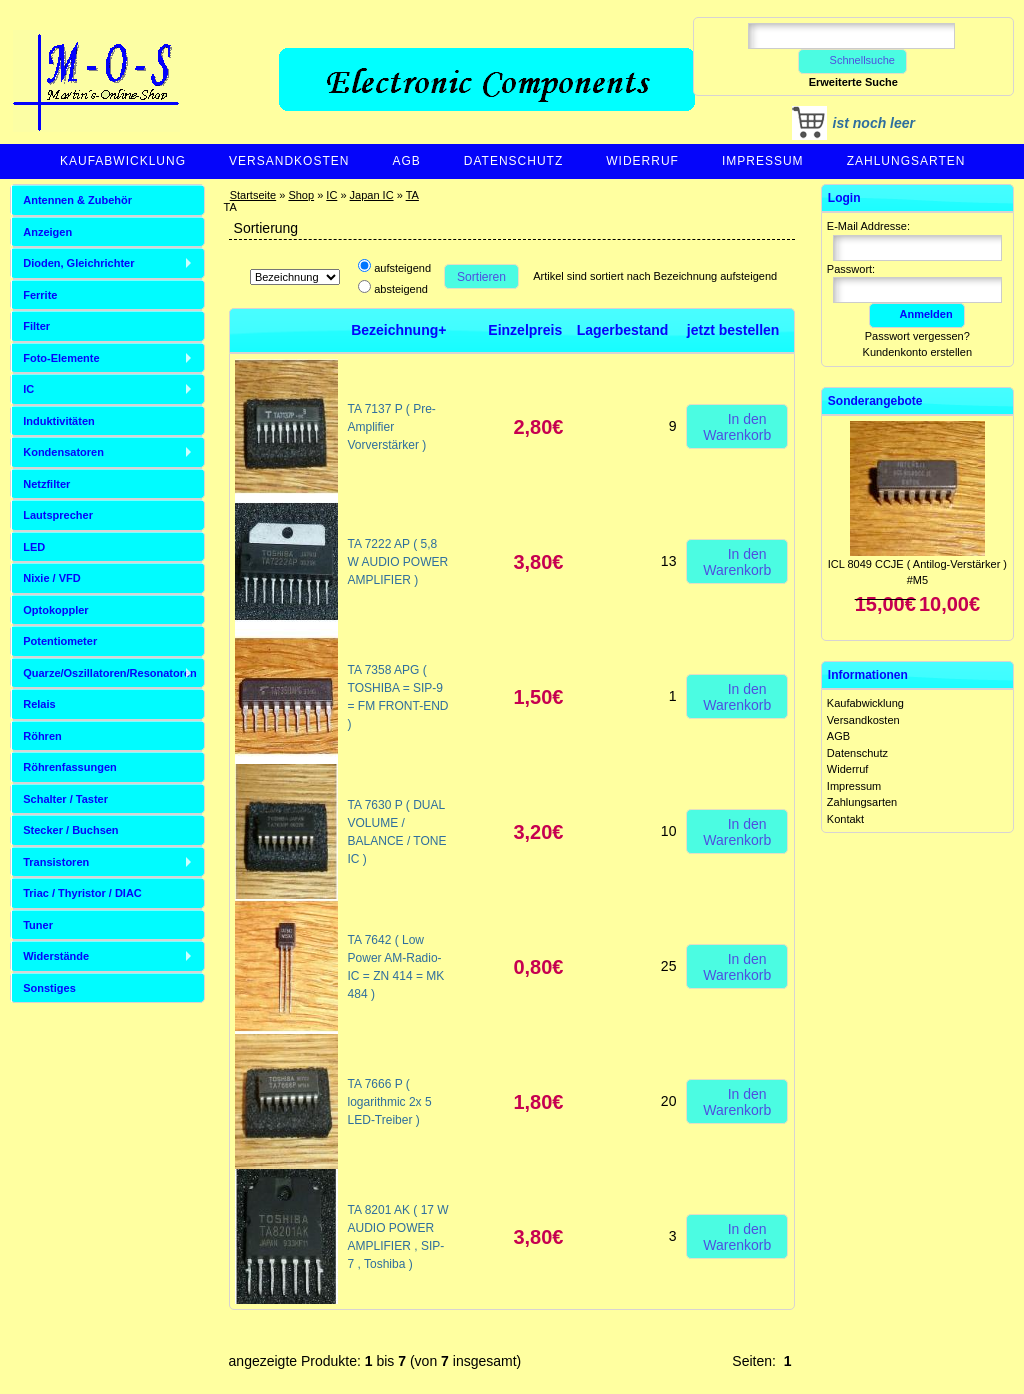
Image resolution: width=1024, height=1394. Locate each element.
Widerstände (56, 956)
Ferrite (40, 295)
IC (331, 195)
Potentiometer (60, 641)
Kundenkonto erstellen (917, 352)
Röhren (42, 736)
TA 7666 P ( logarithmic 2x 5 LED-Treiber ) (390, 1102)
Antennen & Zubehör (77, 200)
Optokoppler (55, 610)
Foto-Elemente (61, 358)
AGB (406, 161)
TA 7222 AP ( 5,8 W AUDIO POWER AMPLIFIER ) (398, 562)
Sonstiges (49, 988)
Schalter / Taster (65, 799)
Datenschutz (513, 161)
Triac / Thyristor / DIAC (82, 893)
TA (412, 195)
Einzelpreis (525, 330)
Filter (36, 326)
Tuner (38, 925)
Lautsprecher (58, 515)
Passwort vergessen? (917, 336)
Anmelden (917, 314)
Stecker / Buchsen (70, 830)
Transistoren (56, 862)
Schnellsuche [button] (852, 60)
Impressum (763, 161)
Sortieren (481, 277)
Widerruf (642, 161)
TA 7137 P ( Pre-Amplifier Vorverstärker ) (392, 427)
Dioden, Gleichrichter (78, 263)
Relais (39, 704)
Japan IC (372, 195)
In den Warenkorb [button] (737, 426)
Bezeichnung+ (398, 330)
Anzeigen (47, 232)
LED (34, 547)
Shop (301, 195)
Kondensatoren (63, 452)
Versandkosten (289, 161)
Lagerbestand (623, 330)
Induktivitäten (59, 421)
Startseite (253, 195)
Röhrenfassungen (70, 767)
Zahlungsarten (906, 161)
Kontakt (845, 819)
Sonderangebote (875, 401)
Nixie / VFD (51, 578)
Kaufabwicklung (123, 161)
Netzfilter (46, 484)
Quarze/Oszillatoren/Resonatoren (110, 673)
